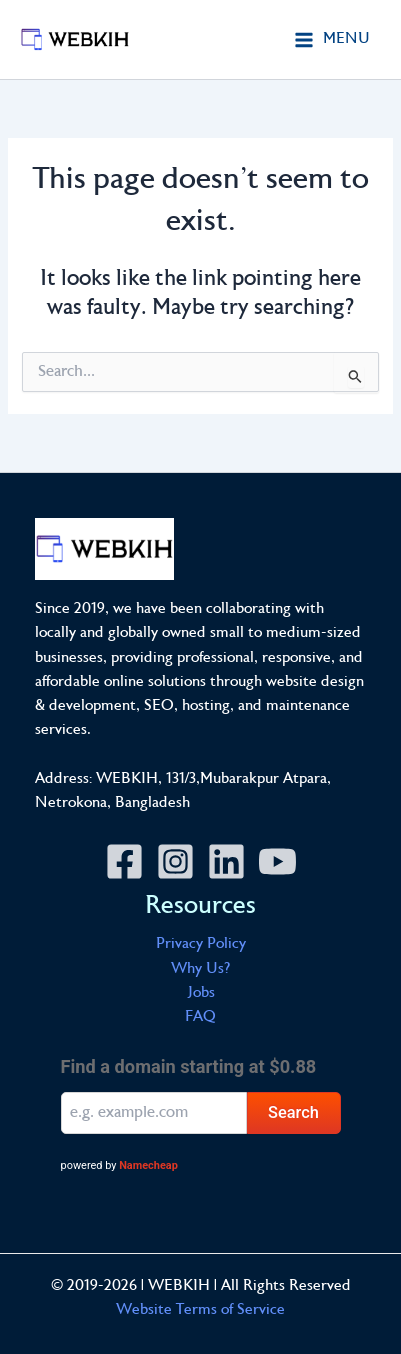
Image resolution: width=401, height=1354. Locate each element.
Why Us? (200, 969)
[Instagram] (175, 861)
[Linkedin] (226, 861)
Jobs (201, 993)
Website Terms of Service (200, 1310)
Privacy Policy (201, 944)
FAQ (200, 1017)
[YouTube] (277, 861)
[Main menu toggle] (332, 39)
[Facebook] (124, 861)
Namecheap (148, 1165)
